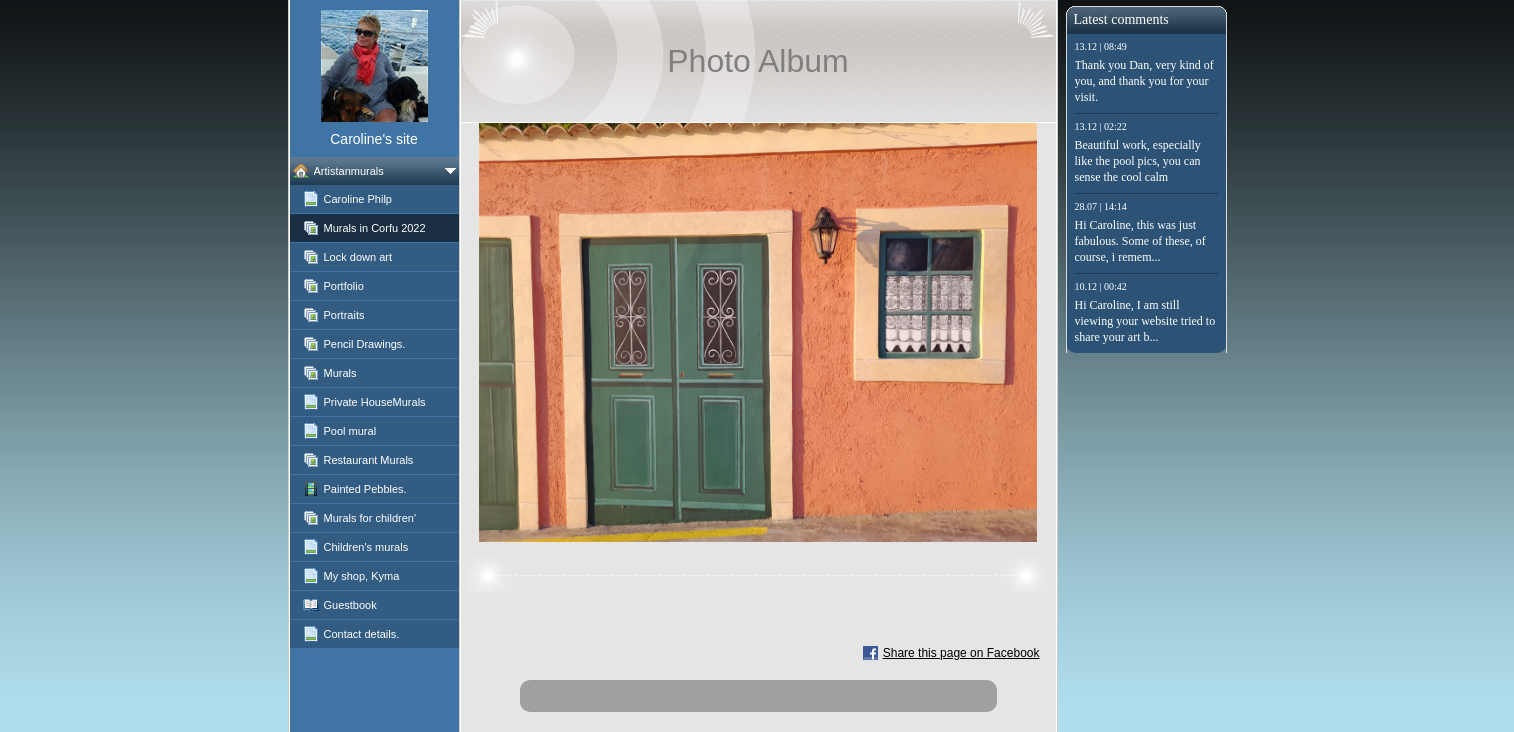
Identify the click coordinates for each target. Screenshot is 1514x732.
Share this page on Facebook (961, 653)
